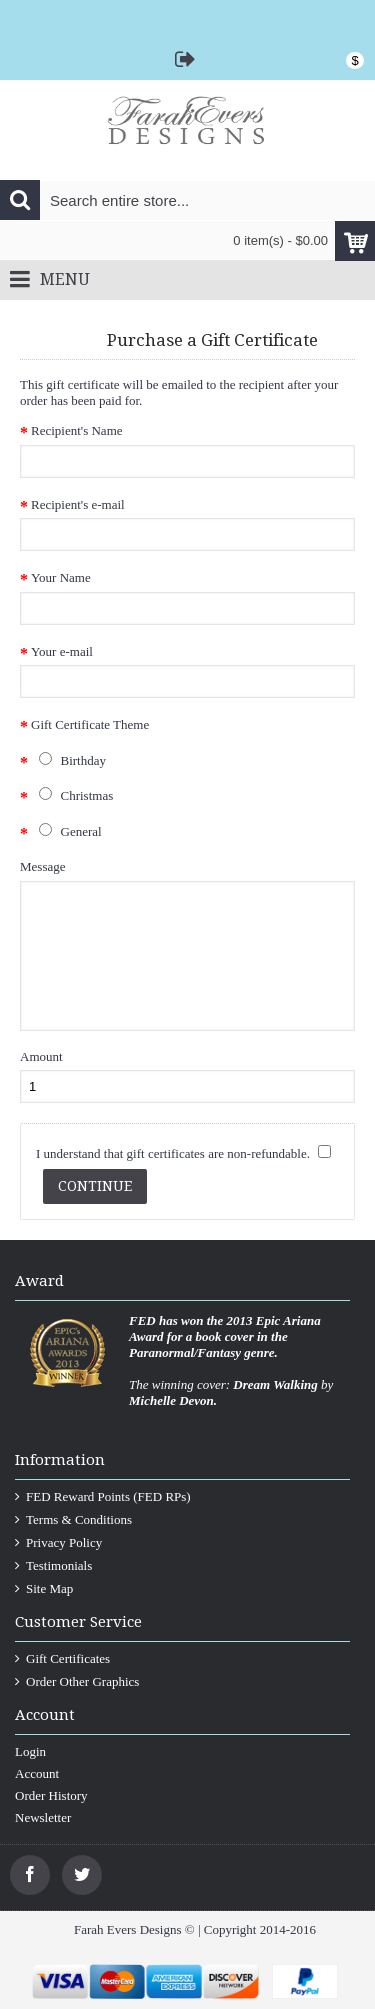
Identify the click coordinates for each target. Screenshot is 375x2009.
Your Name (61, 577)
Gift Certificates (62, 1659)
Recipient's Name (77, 430)
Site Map (44, 1589)
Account (37, 1773)
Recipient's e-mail (78, 504)
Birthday (68, 760)
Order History (51, 1795)
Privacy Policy (58, 1543)
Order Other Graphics (77, 1682)
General (66, 831)
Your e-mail (62, 651)
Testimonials (53, 1566)
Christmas (72, 795)
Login (30, 1751)
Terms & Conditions (73, 1520)
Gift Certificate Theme (90, 724)
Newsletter (43, 1817)
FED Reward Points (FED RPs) (103, 1497)
